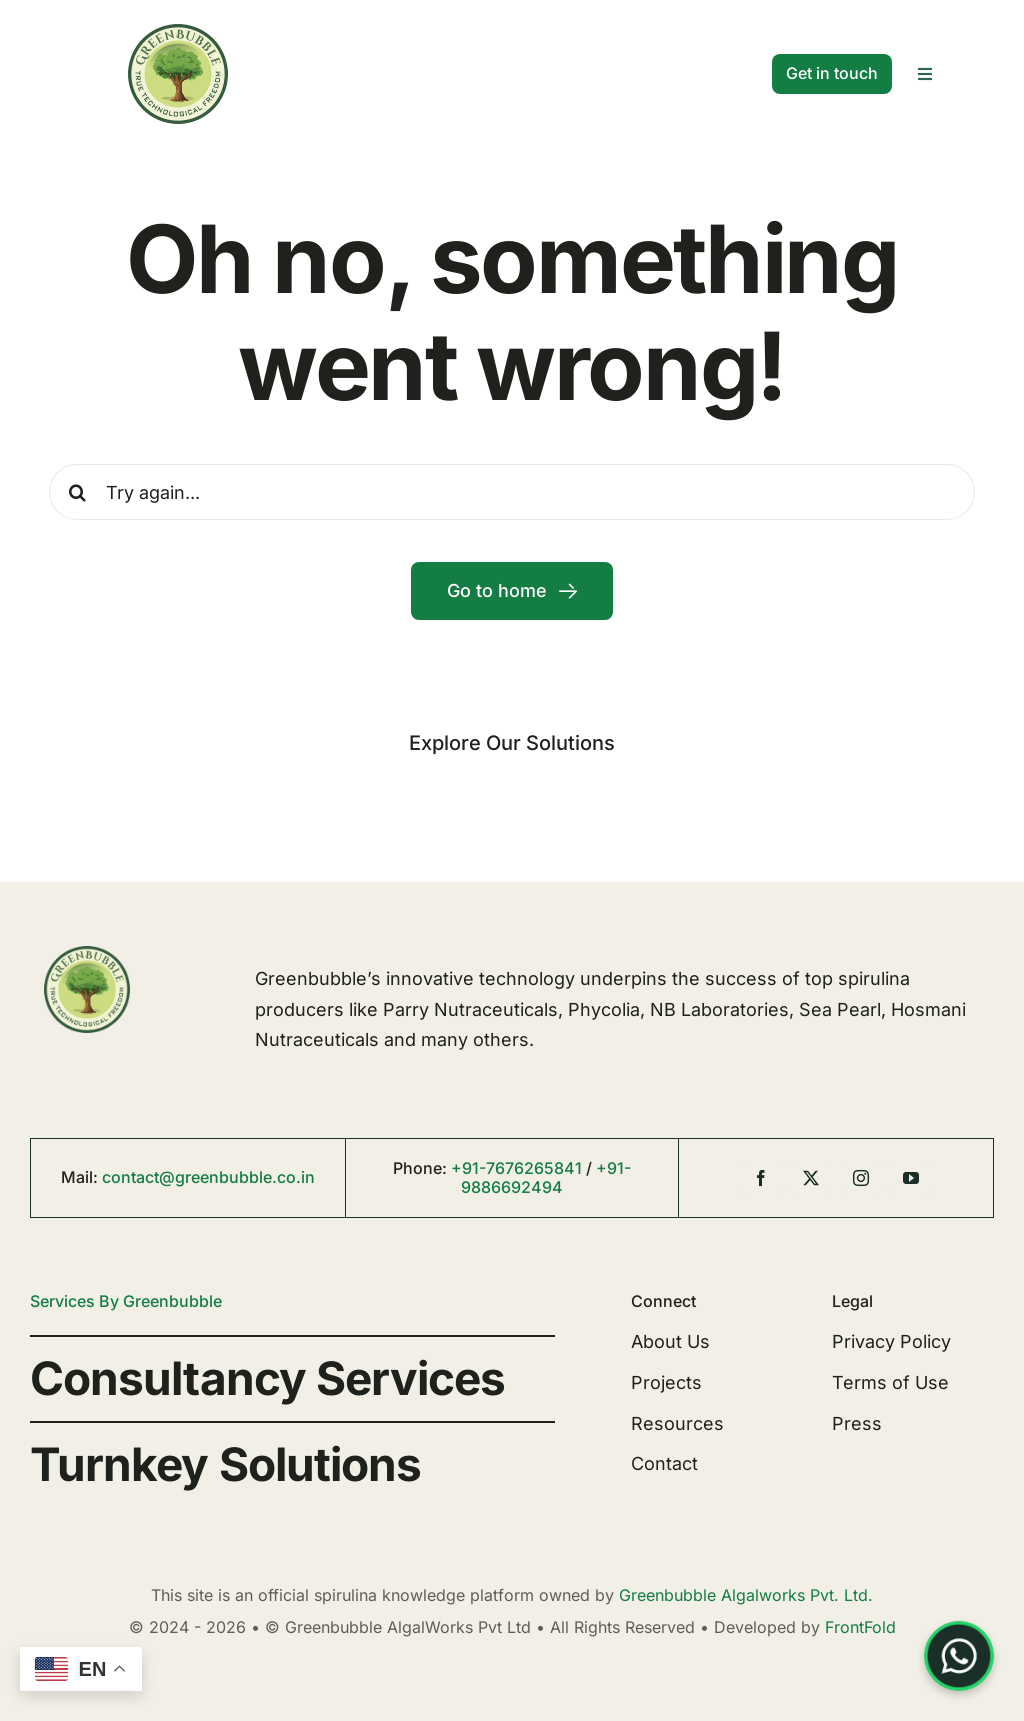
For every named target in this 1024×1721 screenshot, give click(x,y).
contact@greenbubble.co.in (208, 1177)
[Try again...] (512, 492)
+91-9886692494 (546, 1177)
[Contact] (832, 73)
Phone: (422, 1168)
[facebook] (761, 1178)
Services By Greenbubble (126, 1301)
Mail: (81, 1177)
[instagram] (861, 1178)
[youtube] (911, 1178)
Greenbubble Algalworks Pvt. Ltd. (746, 1595)
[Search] (77, 492)
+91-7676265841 (516, 1168)
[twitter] (811, 1178)
